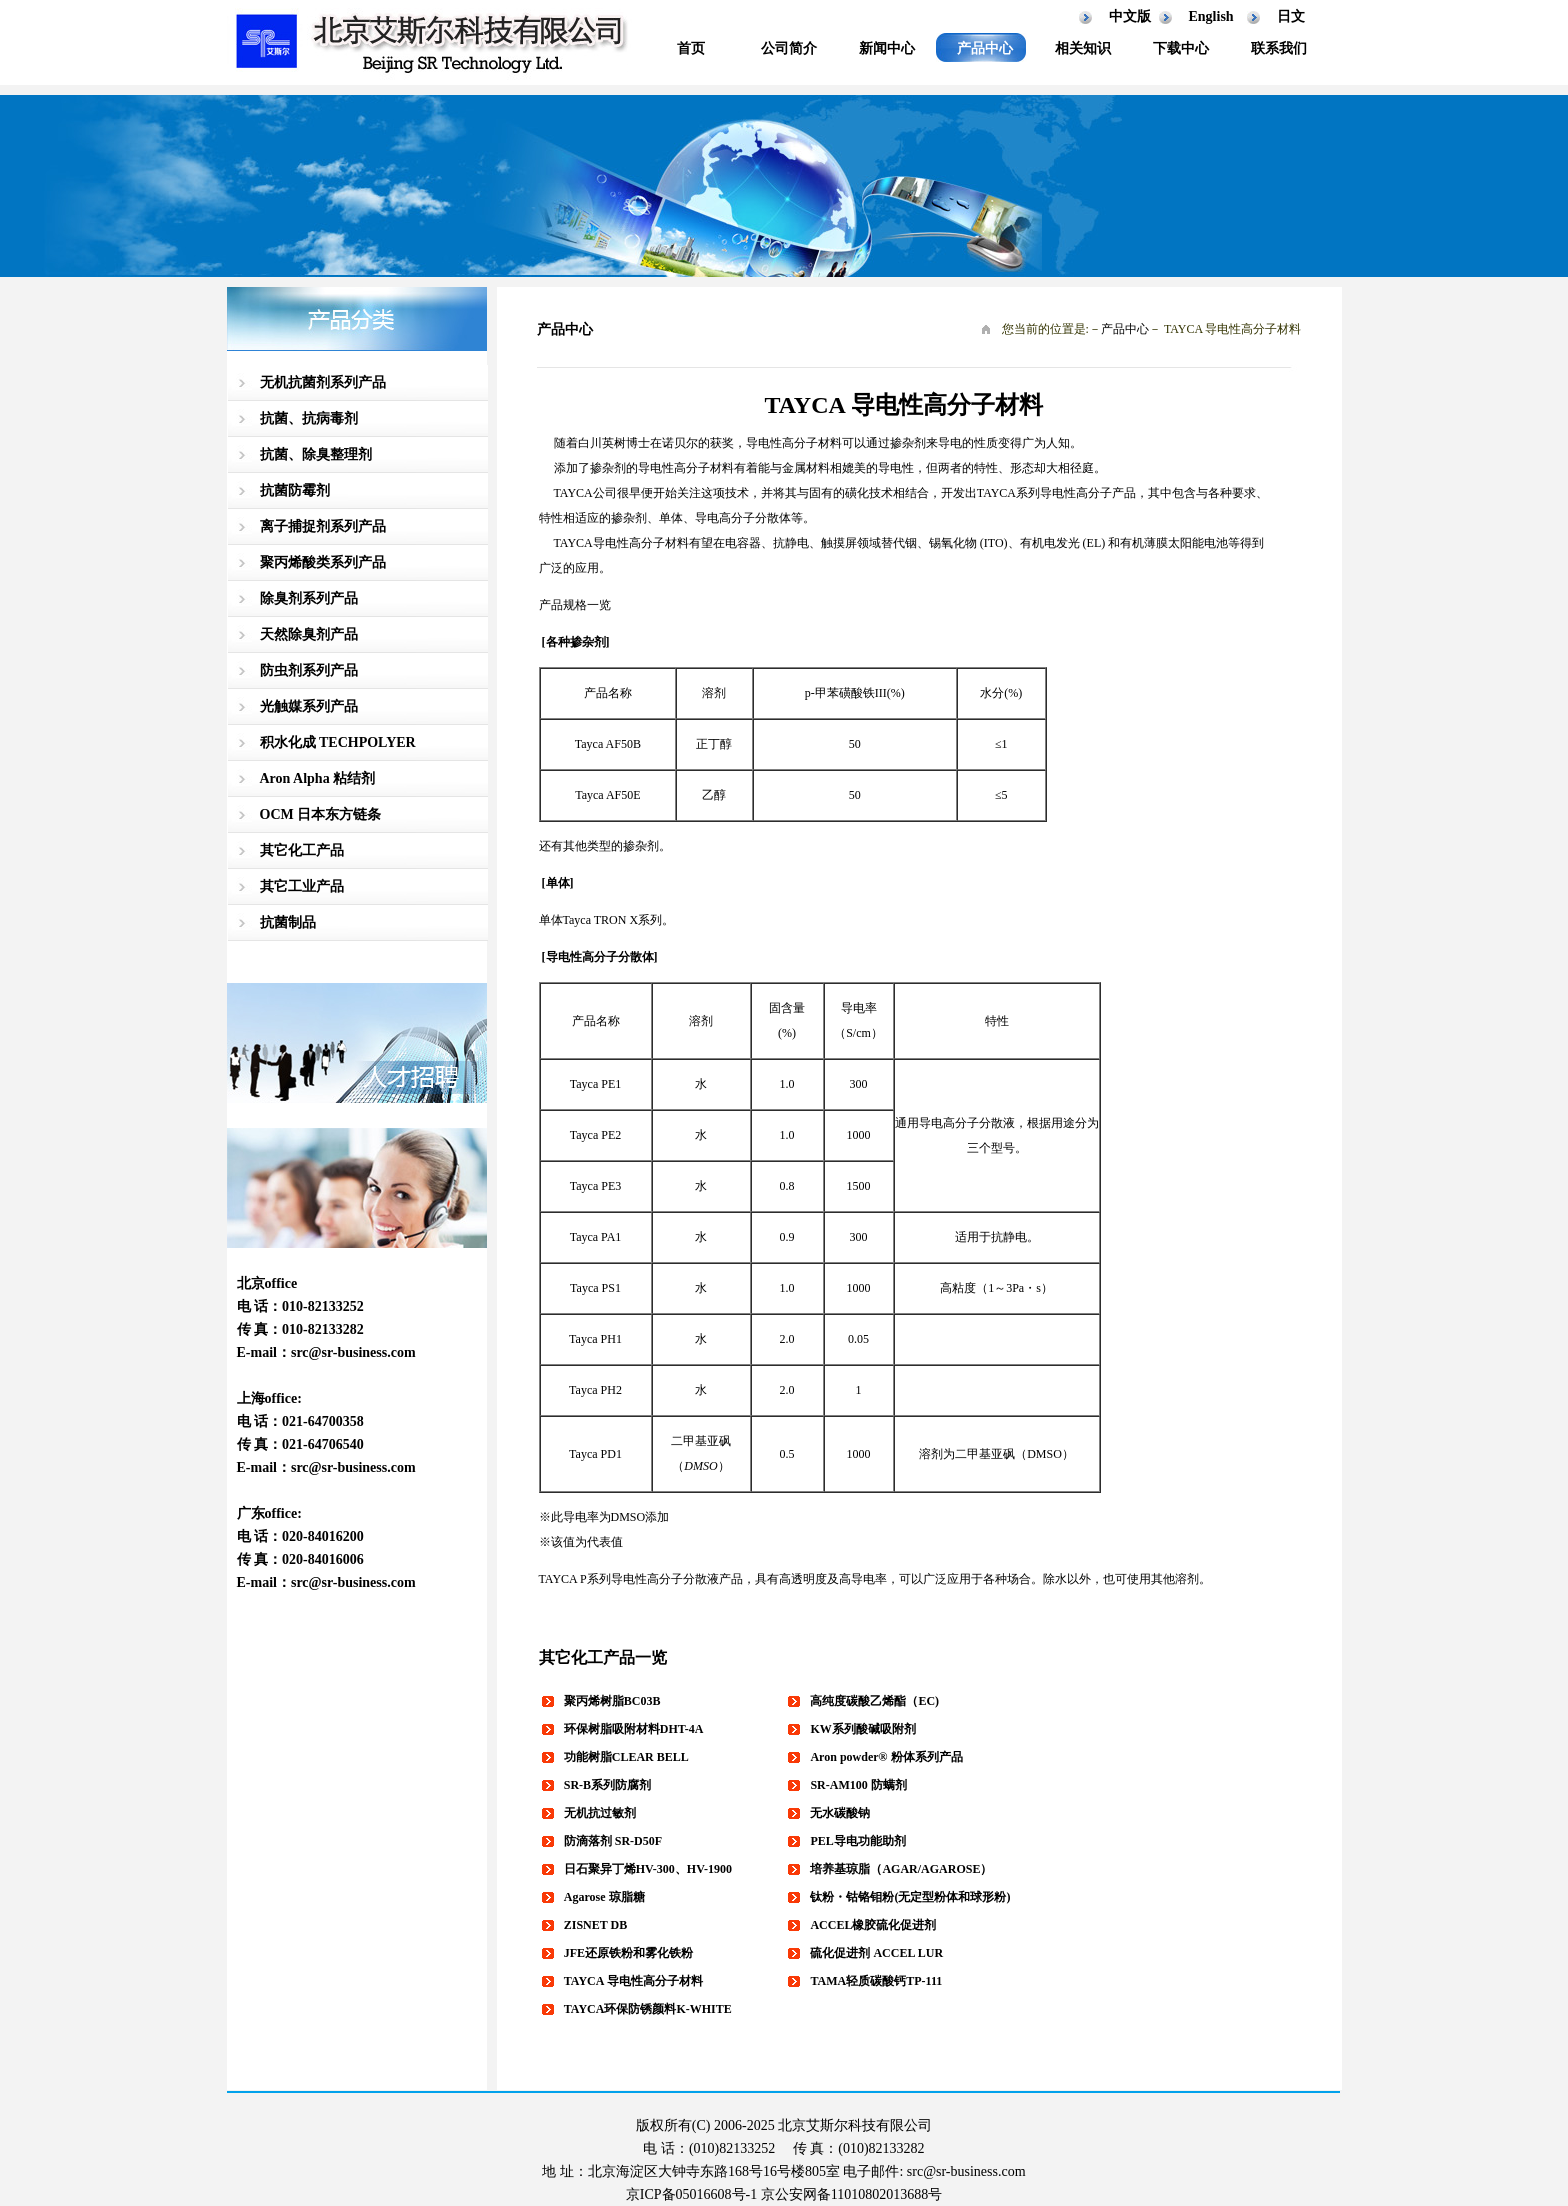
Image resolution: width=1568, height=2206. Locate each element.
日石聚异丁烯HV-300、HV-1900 (648, 1869)
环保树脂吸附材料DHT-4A (634, 1729)
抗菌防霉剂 (295, 490)
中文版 (1130, 16)
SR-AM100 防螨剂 (858, 1785)
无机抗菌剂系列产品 (323, 382)
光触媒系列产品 (309, 706)
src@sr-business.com (353, 1352)
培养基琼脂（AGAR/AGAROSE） (901, 1869)
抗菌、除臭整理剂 (316, 454)
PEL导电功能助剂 (857, 1841)
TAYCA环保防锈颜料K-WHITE (648, 2009)
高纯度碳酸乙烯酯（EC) (874, 1701)
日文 (1291, 16)
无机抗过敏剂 (600, 1813)
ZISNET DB (595, 1925)
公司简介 (789, 48)
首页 (691, 48)
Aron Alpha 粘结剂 (318, 778)
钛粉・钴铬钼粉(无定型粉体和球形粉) (910, 1897)
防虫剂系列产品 (309, 670)
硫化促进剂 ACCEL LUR (876, 1953)
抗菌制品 (288, 922)
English (1211, 16)
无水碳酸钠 (840, 1813)
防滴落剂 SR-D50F (613, 1841)
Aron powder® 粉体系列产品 (886, 1757)
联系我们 (1279, 48)
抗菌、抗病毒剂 (309, 418)
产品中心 (985, 48)
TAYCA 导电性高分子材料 (633, 1981)
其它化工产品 (302, 850)
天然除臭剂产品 (309, 634)
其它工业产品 (302, 886)
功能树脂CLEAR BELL (626, 1757)
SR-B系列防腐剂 (607, 1785)
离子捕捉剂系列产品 (323, 526)
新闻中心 (887, 48)
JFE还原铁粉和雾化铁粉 (628, 1953)
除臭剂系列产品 (309, 598)
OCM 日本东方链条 (321, 814)
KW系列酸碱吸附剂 (862, 1729)
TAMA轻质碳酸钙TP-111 (876, 1981)
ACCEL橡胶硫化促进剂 (873, 1925)
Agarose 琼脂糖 (604, 1897)
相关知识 (1083, 48)
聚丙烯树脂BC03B (612, 1701)
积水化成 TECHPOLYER (338, 742)
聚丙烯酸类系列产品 (323, 562)
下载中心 (1181, 48)
